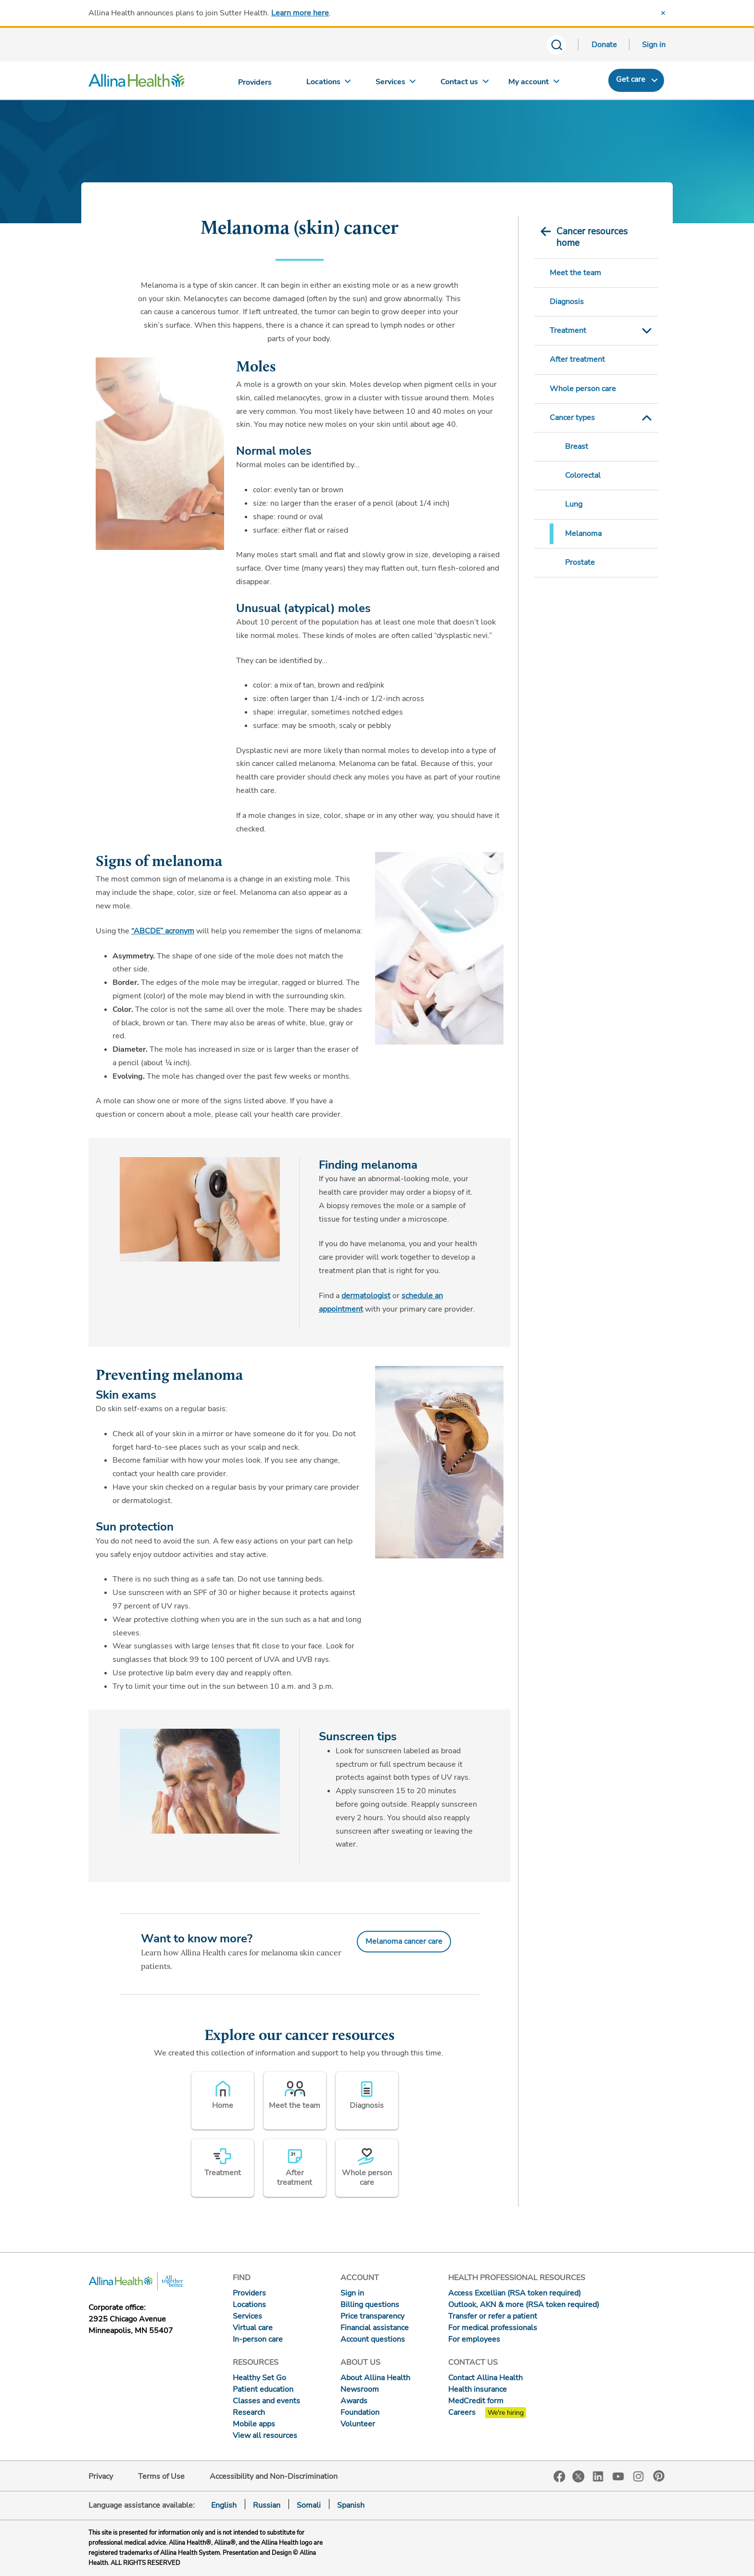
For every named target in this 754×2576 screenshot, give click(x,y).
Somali (309, 2505)
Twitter (578, 2476)
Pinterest (659, 2476)
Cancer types (572, 417)
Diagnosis (567, 301)
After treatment (577, 359)
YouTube (618, 2476)
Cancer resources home (592, 237)
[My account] (534, 84)
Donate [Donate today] (604, 44)
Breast (576, 446)
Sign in (654, 44)
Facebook (559, 2477)
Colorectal (583, 475)
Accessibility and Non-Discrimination (274, 2476)
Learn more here (300, 13)
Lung (573, 504)
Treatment (568, 330)
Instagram (638, 2476)
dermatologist (365, 1295)
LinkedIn (598, 2476)
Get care (630, 79)
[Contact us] (465, 84)
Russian (266, 2505)
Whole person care (583, 388)
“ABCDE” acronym (162, 931)
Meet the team (575, 273)
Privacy (100, 2476)
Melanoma (583, 533)
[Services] (397, 84)
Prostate (580, 562)
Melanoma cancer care (403, 1941)
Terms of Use (161, 2476)
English (224, 2505)
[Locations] (328, 84)
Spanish (350, 2505)
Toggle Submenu (646, 330)
